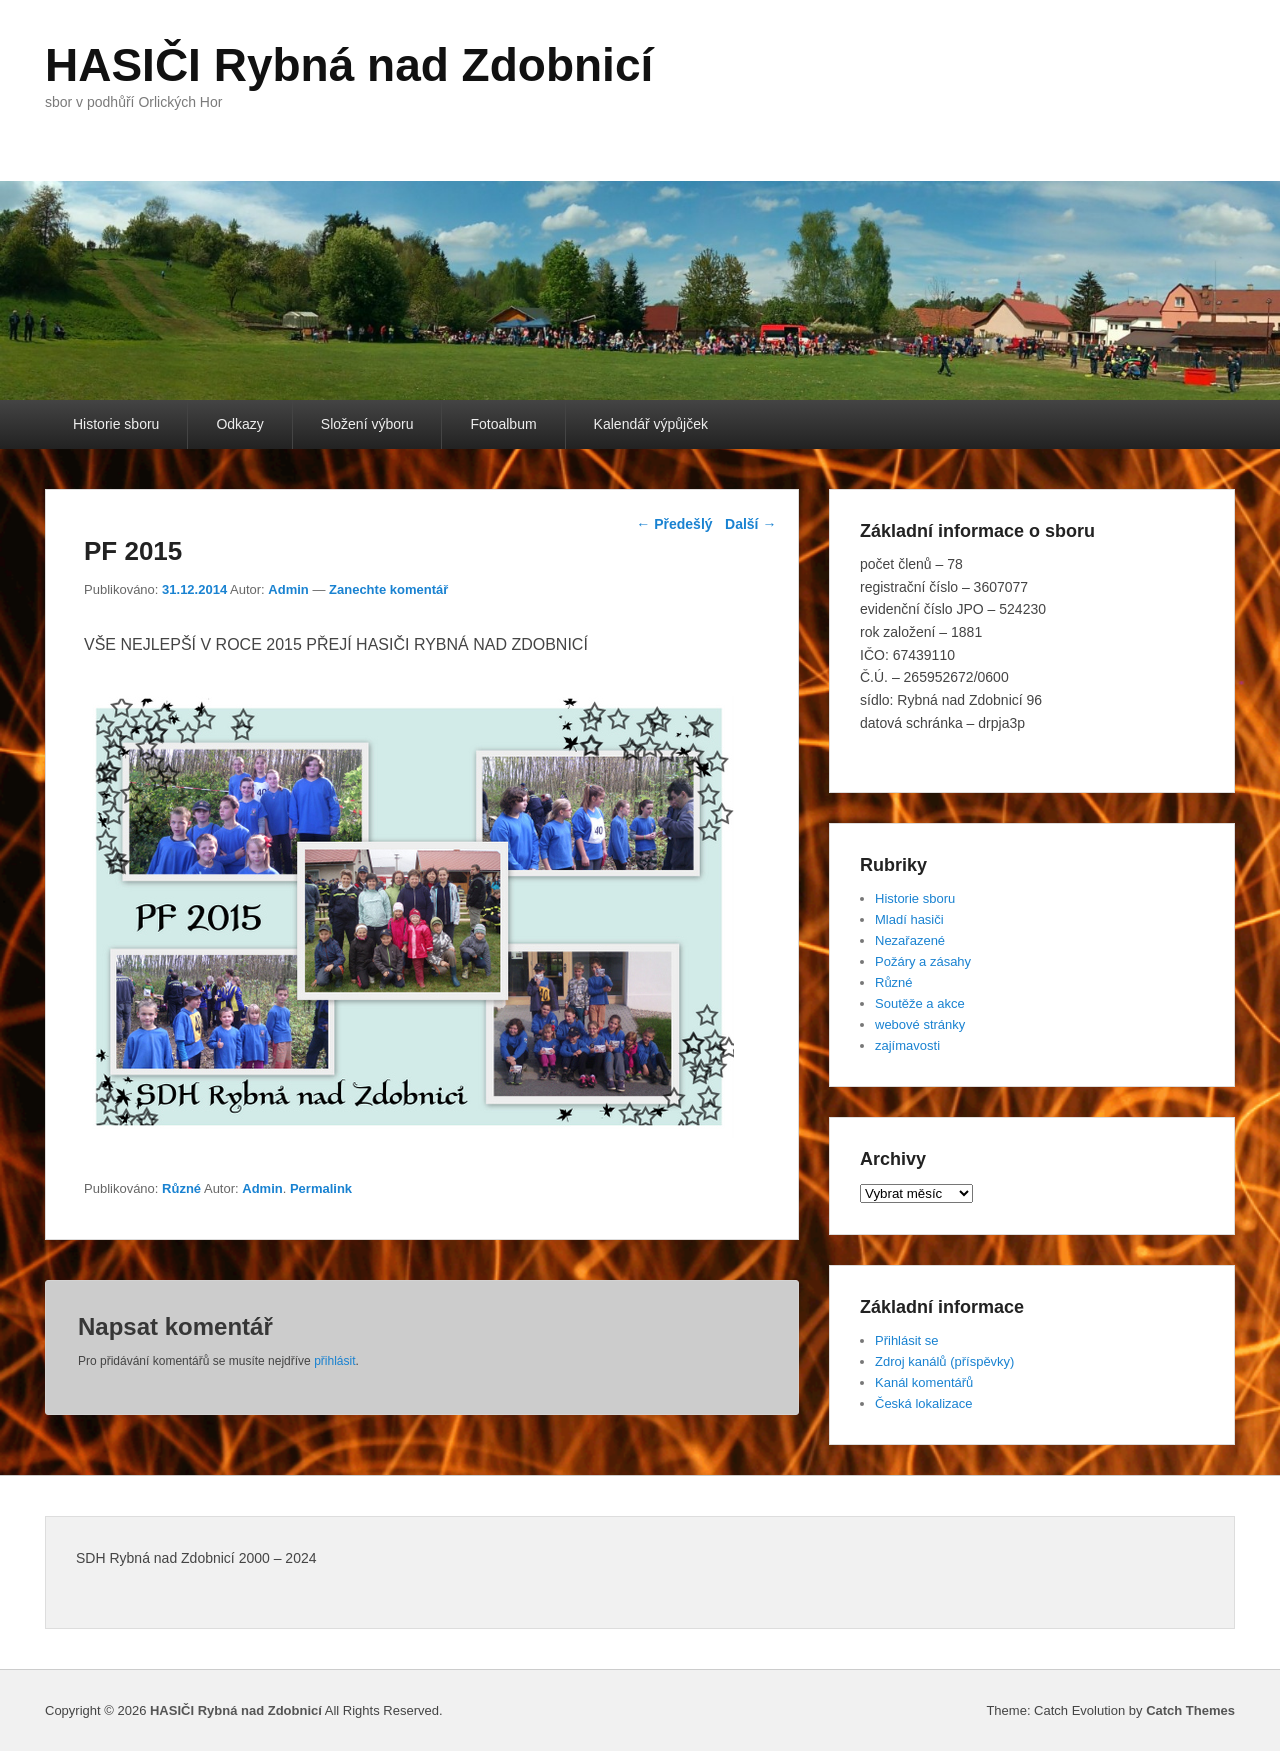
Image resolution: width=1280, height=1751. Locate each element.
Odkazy (239, 424)
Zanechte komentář (388, 589)
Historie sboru (116, 424)
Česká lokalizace (924, 1403)
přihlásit (334, 1361)
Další (750, 524)
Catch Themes (1190, 1710)
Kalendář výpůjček (651, 424)
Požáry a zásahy (923, 961)
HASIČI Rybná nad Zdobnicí (349, 65)
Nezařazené (910, 940)
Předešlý (674, 524)
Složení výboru (367, 424)
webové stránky (920, 1024)
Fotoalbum (503, 424)
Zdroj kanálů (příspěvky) (944, 1361)
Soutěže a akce (920, 1003)
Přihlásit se (907, 1340)
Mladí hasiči (909, 919)
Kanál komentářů (924, 1382)
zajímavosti (907, 1045)
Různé (181, 1188)
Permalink (321, 1188)
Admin (288, 589)
